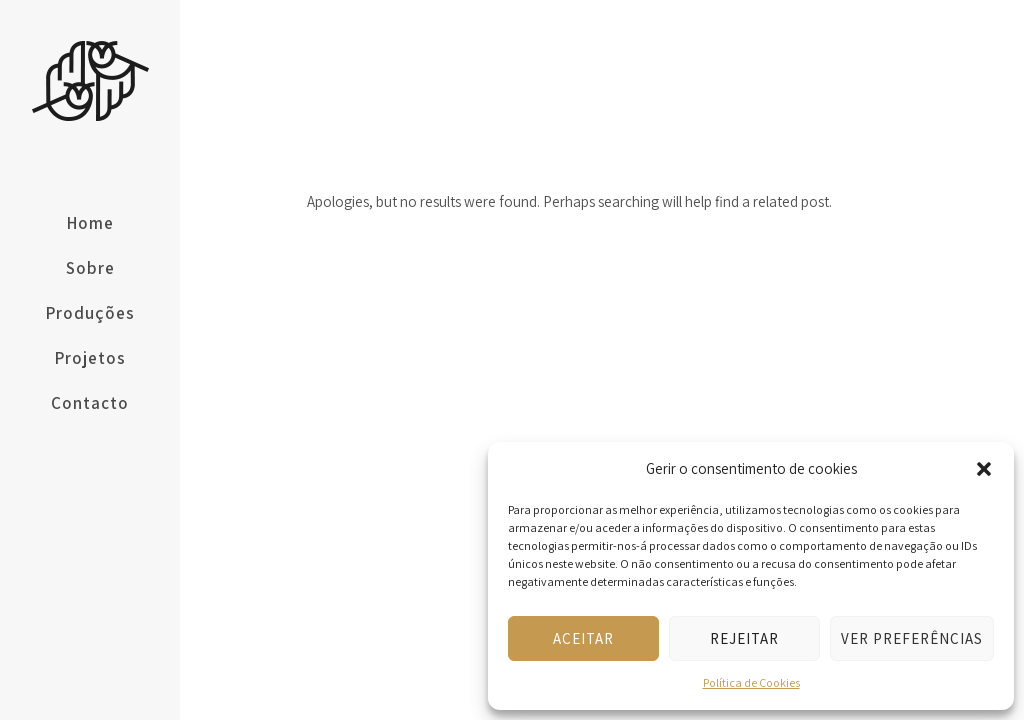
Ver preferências (912, 638)
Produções (90, 313)
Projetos (90, 358)
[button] (984, 469)
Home (90, 223)
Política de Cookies (751, 682)
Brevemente (900, 48)
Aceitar (583, 638)
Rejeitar (744, 638)
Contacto (90, 403)
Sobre (90, 268)
